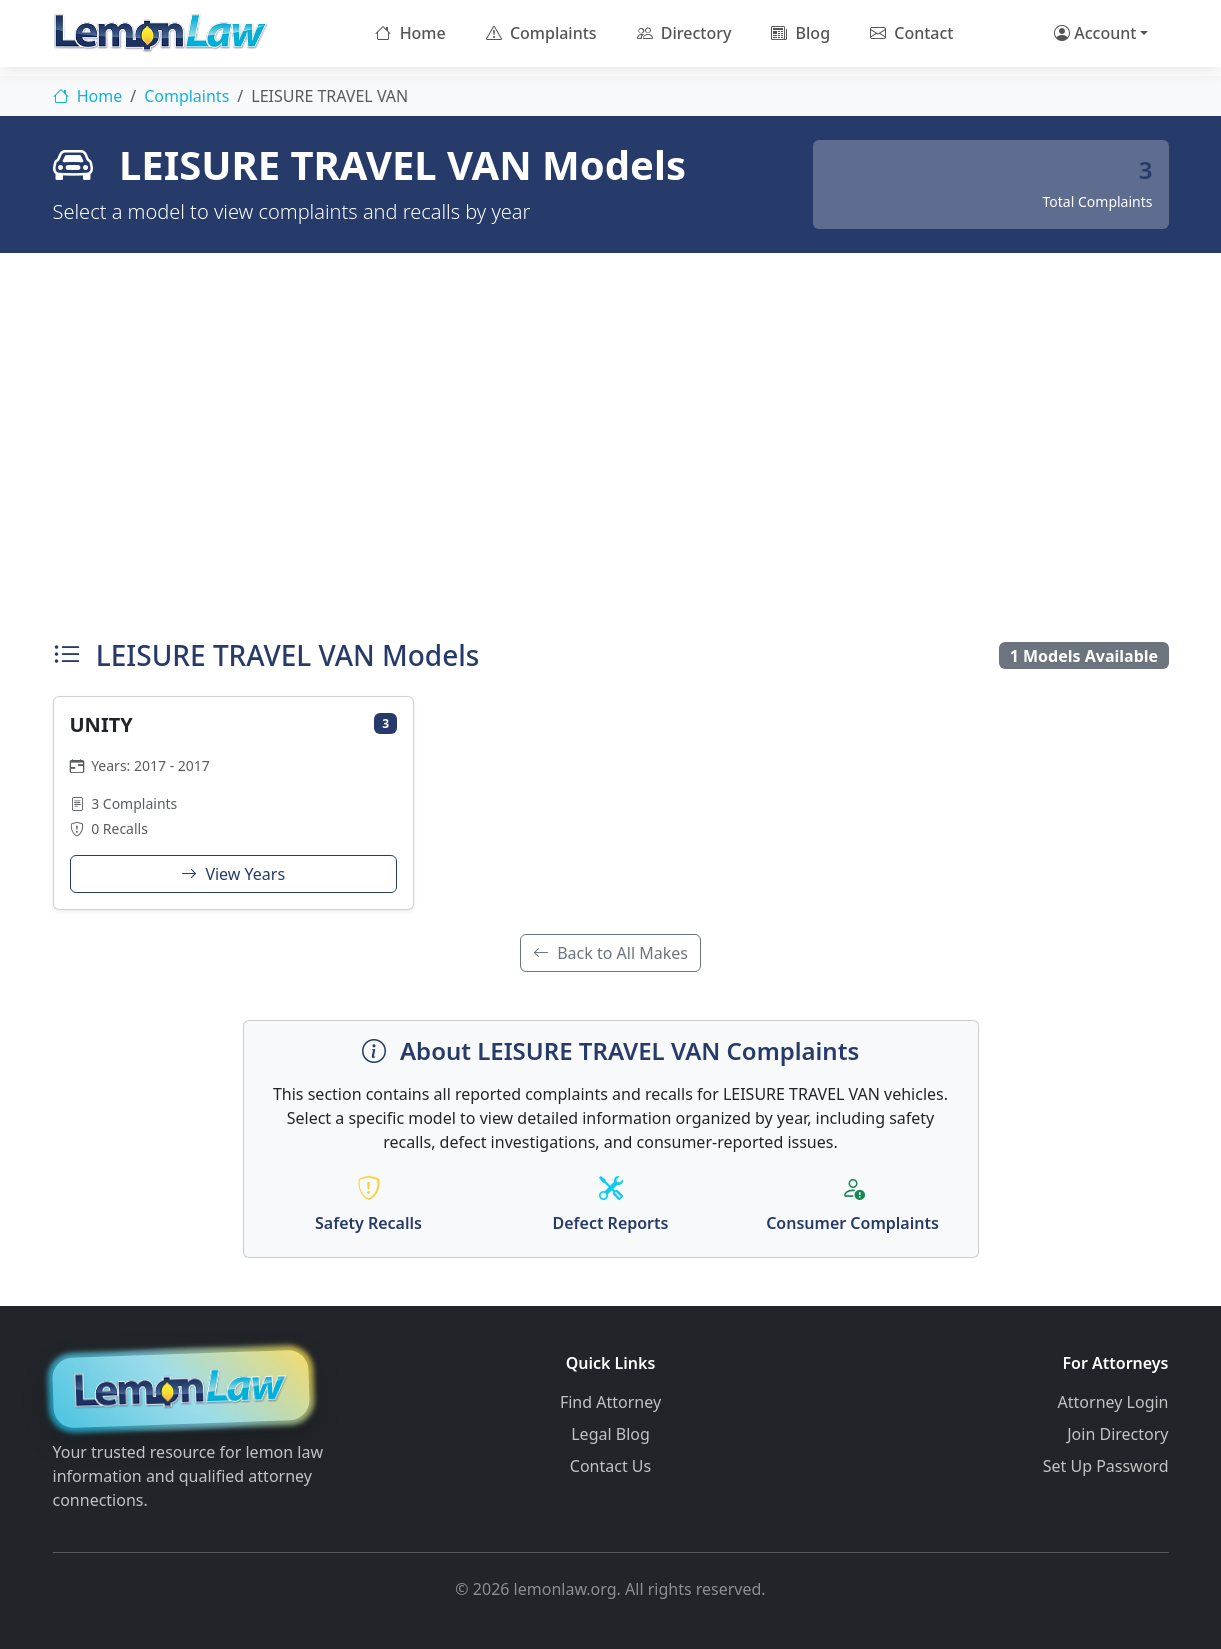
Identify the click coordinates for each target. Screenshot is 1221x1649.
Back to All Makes (610, 953)
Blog (800, 33)
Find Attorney (610, 1402)
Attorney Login (1113, 1402)
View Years (233, 874)
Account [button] (1095, 33)
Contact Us (610, 1466)
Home (410, 33)
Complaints (541, 33)
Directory (684, 33)
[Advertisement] (611, 441)
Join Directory (1117, 1434)
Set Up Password (1106, 1466)
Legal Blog (610, 1434)
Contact (911, 33)
